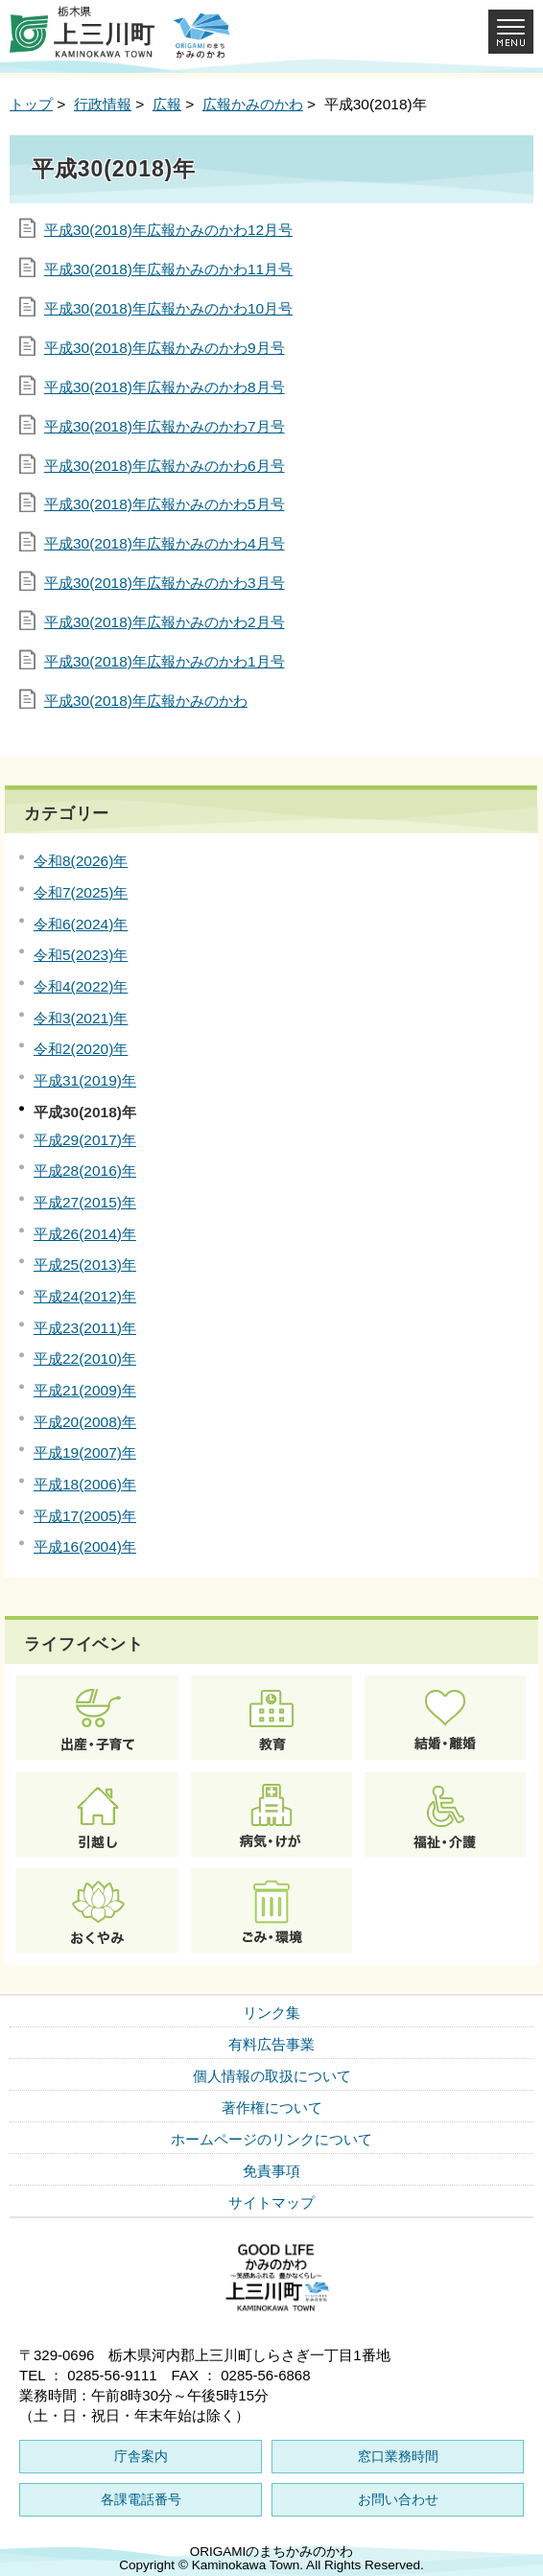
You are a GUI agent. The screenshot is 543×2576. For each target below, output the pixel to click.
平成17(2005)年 (85, 1516)
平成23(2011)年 (85, 1328)
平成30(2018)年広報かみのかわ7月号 (164, 426)
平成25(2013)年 (85, 1264)
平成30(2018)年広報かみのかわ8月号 (164, 387)
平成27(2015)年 (85, 1202)
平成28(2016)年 (85, 1170)
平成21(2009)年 (85, 1390)
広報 (167, 104)
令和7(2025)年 (81, 892)
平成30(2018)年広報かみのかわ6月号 (164, 465)
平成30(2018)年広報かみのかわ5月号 (164, 504)
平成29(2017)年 (85, 1140)
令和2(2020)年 (81, 1049)
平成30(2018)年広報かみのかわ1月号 (164, 661)
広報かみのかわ (252, 104)
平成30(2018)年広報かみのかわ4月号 (164, 543)
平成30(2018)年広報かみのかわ (146, 700)
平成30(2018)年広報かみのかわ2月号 (164, 622)
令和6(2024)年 (81, 924)
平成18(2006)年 (85, 1484)
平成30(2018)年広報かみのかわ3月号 (164, 582)
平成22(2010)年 (85, 1358)
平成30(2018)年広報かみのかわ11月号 (168, 269)
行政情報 (102, 104)
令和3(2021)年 (81, 1018)
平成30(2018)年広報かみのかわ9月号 (164, 348)
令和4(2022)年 (81, 986)
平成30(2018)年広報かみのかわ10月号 (168, 308)
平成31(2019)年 (85, 1080)
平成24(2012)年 (85, 1296)
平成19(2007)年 (85, 1452)
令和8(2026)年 (81, 861)
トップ (31, 104)
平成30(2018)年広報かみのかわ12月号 (168, 230)
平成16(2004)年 (85, 1546)
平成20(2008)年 (85, 1422)
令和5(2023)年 (81, 955)
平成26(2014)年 (85, 1234)
